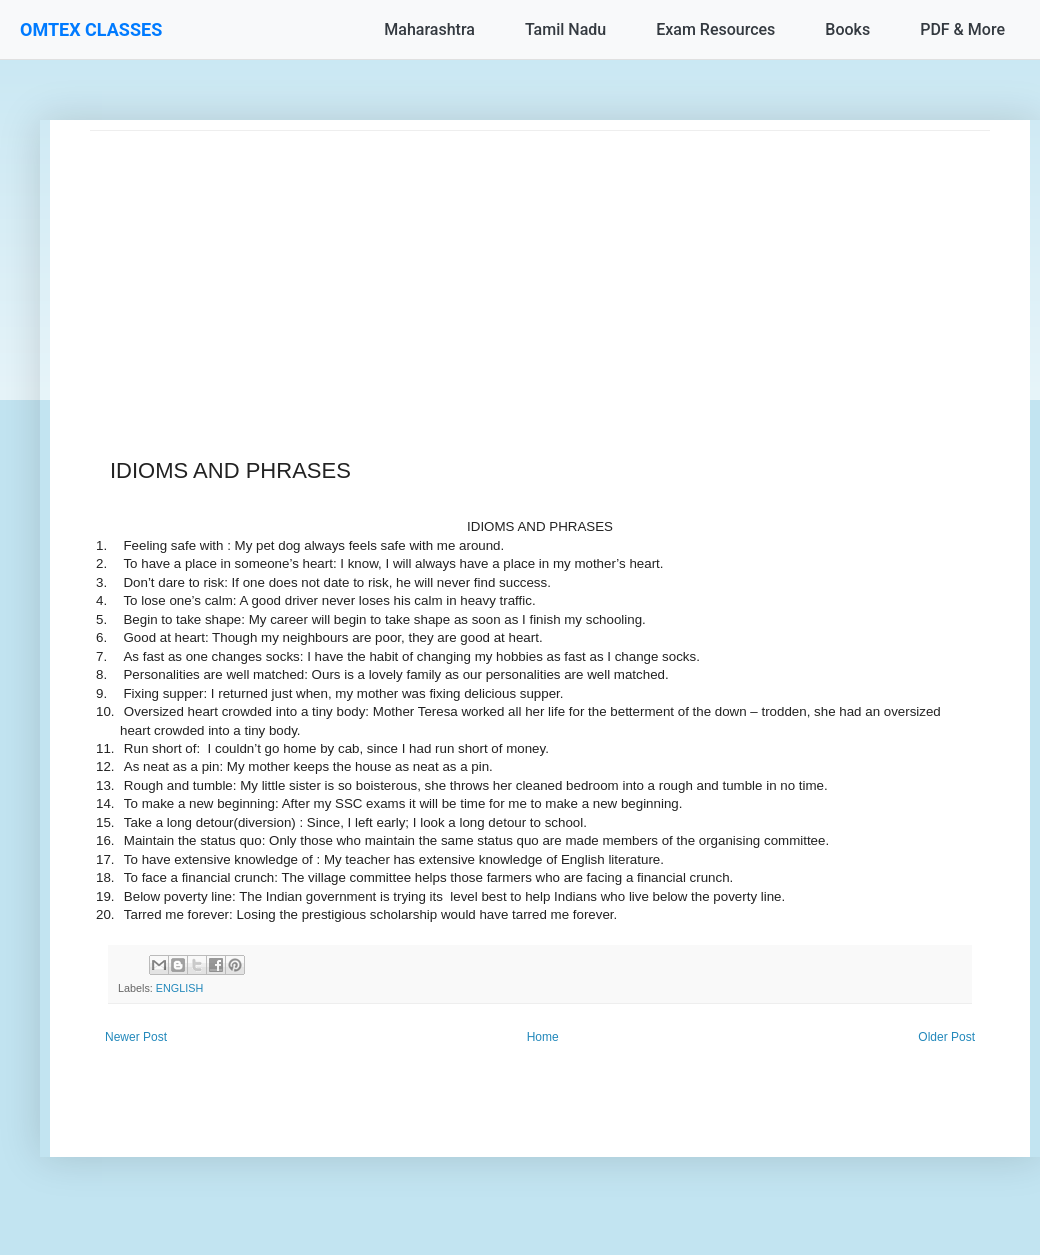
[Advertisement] (540, 271)
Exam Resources (715, 29)
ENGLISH (179, 988)
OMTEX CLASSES (91, 29)
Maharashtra (429, 29)
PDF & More (962, 29)
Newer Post (136, 1037)
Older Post (946, 1037)
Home (543, 1037)
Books (847, 29)
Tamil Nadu (565, 29)
